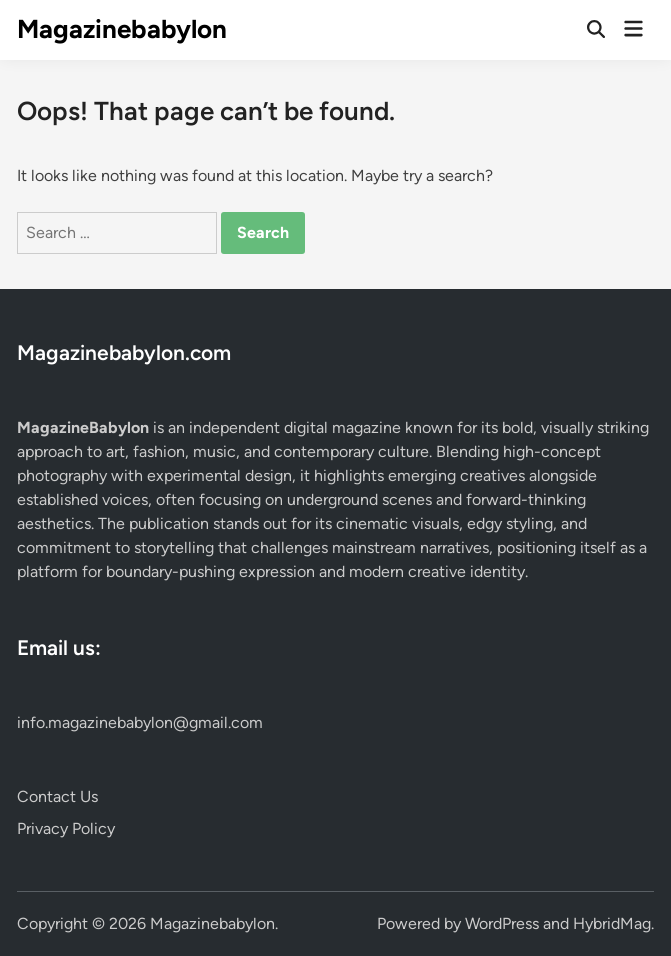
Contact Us (57, 796)
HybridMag (612, 923)
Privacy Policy (66, 828)
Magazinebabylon (122, 29)
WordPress (502, 923)
